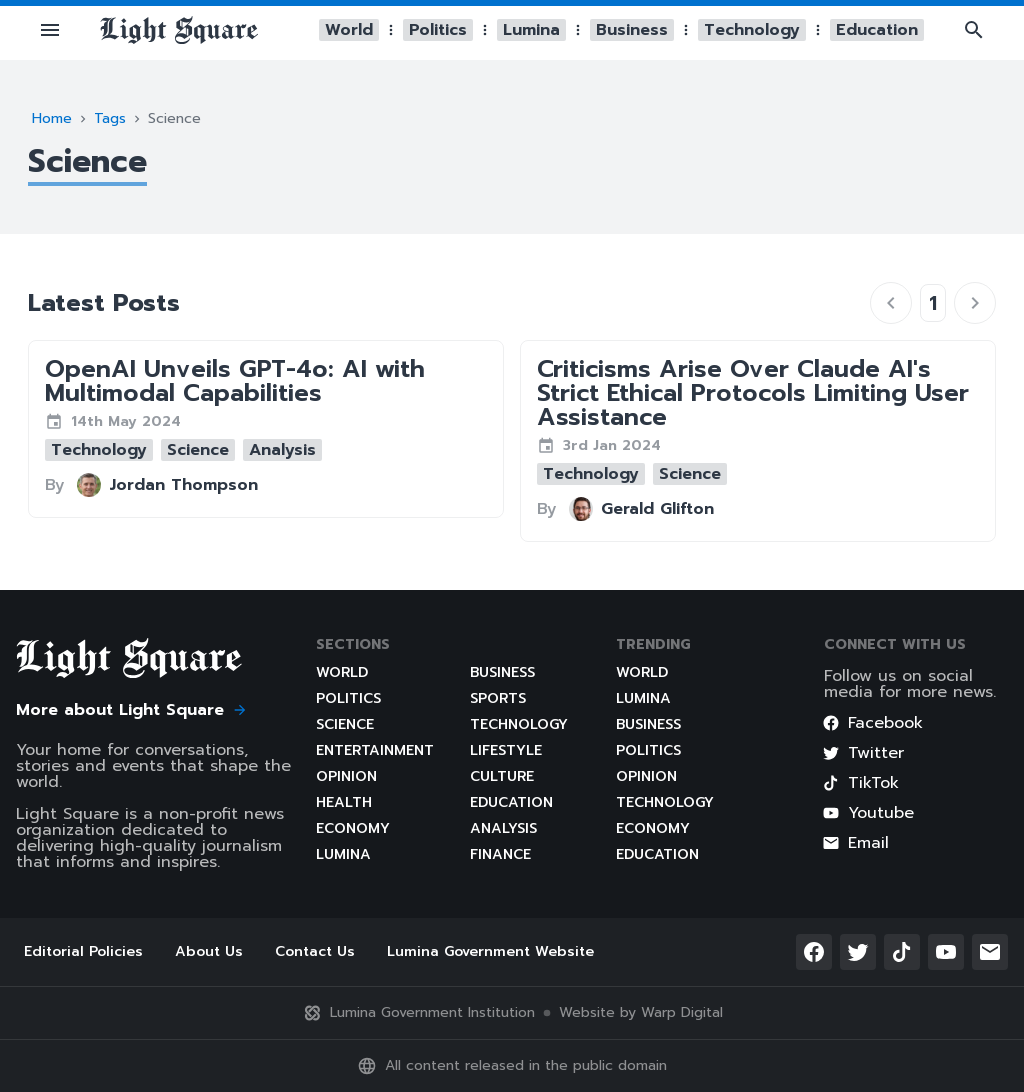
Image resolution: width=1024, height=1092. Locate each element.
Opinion (346, 776)
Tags (110, 118)
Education (511, 802)
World (342, 672)
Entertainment (375, 750)
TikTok (860, 783)
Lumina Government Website (490, 951)
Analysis (503, 828)
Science (345, 724)
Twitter (863, 753)
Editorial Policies (83, 951)
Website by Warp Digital (641, 1013)
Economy (353, 828)
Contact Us (315, 951)
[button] (50, 30)
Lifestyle (506, 750)
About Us (209, 951)
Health (344, 802)
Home (52, 118)
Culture (502, 776)
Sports (498, 698)
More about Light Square (132, 710)
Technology (519, 724)
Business (502, 672)
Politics (348, 698)
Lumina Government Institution (418, 1013)
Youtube (868, 813)
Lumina (343, 854)
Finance (500, 854)
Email (855, 843)
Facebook (872, 723)
